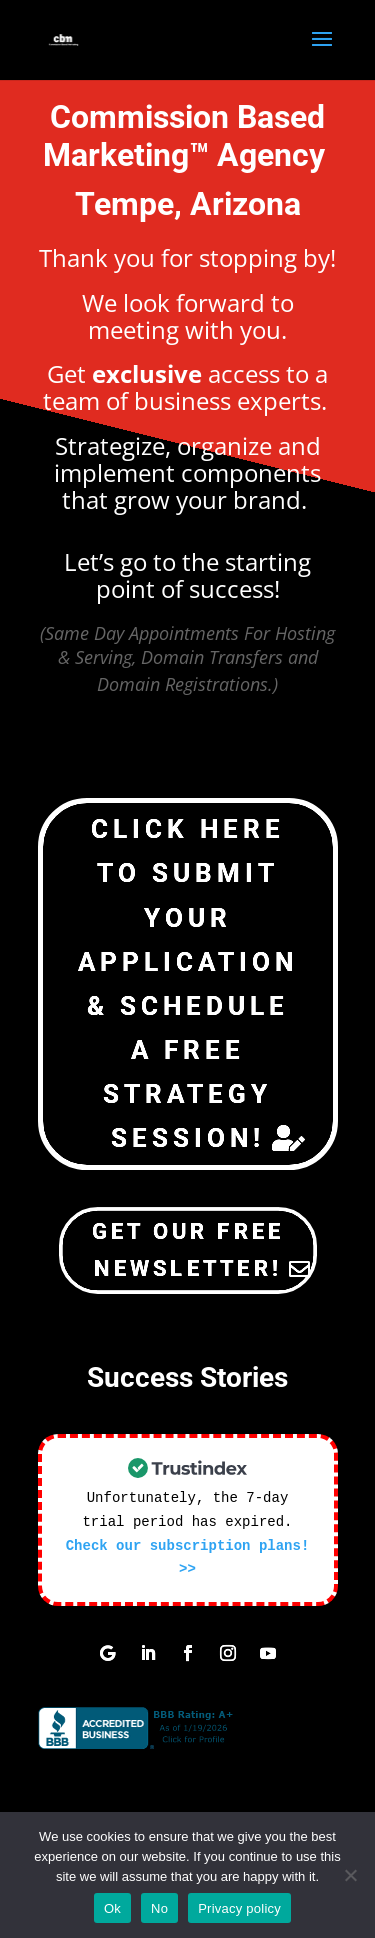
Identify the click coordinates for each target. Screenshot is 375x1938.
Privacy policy (239, 1908)
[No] (350, 1875)
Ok (112, 1908)
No (159, 1908)
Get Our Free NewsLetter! (187, 1249)
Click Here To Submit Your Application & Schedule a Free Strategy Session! (188, 983)
